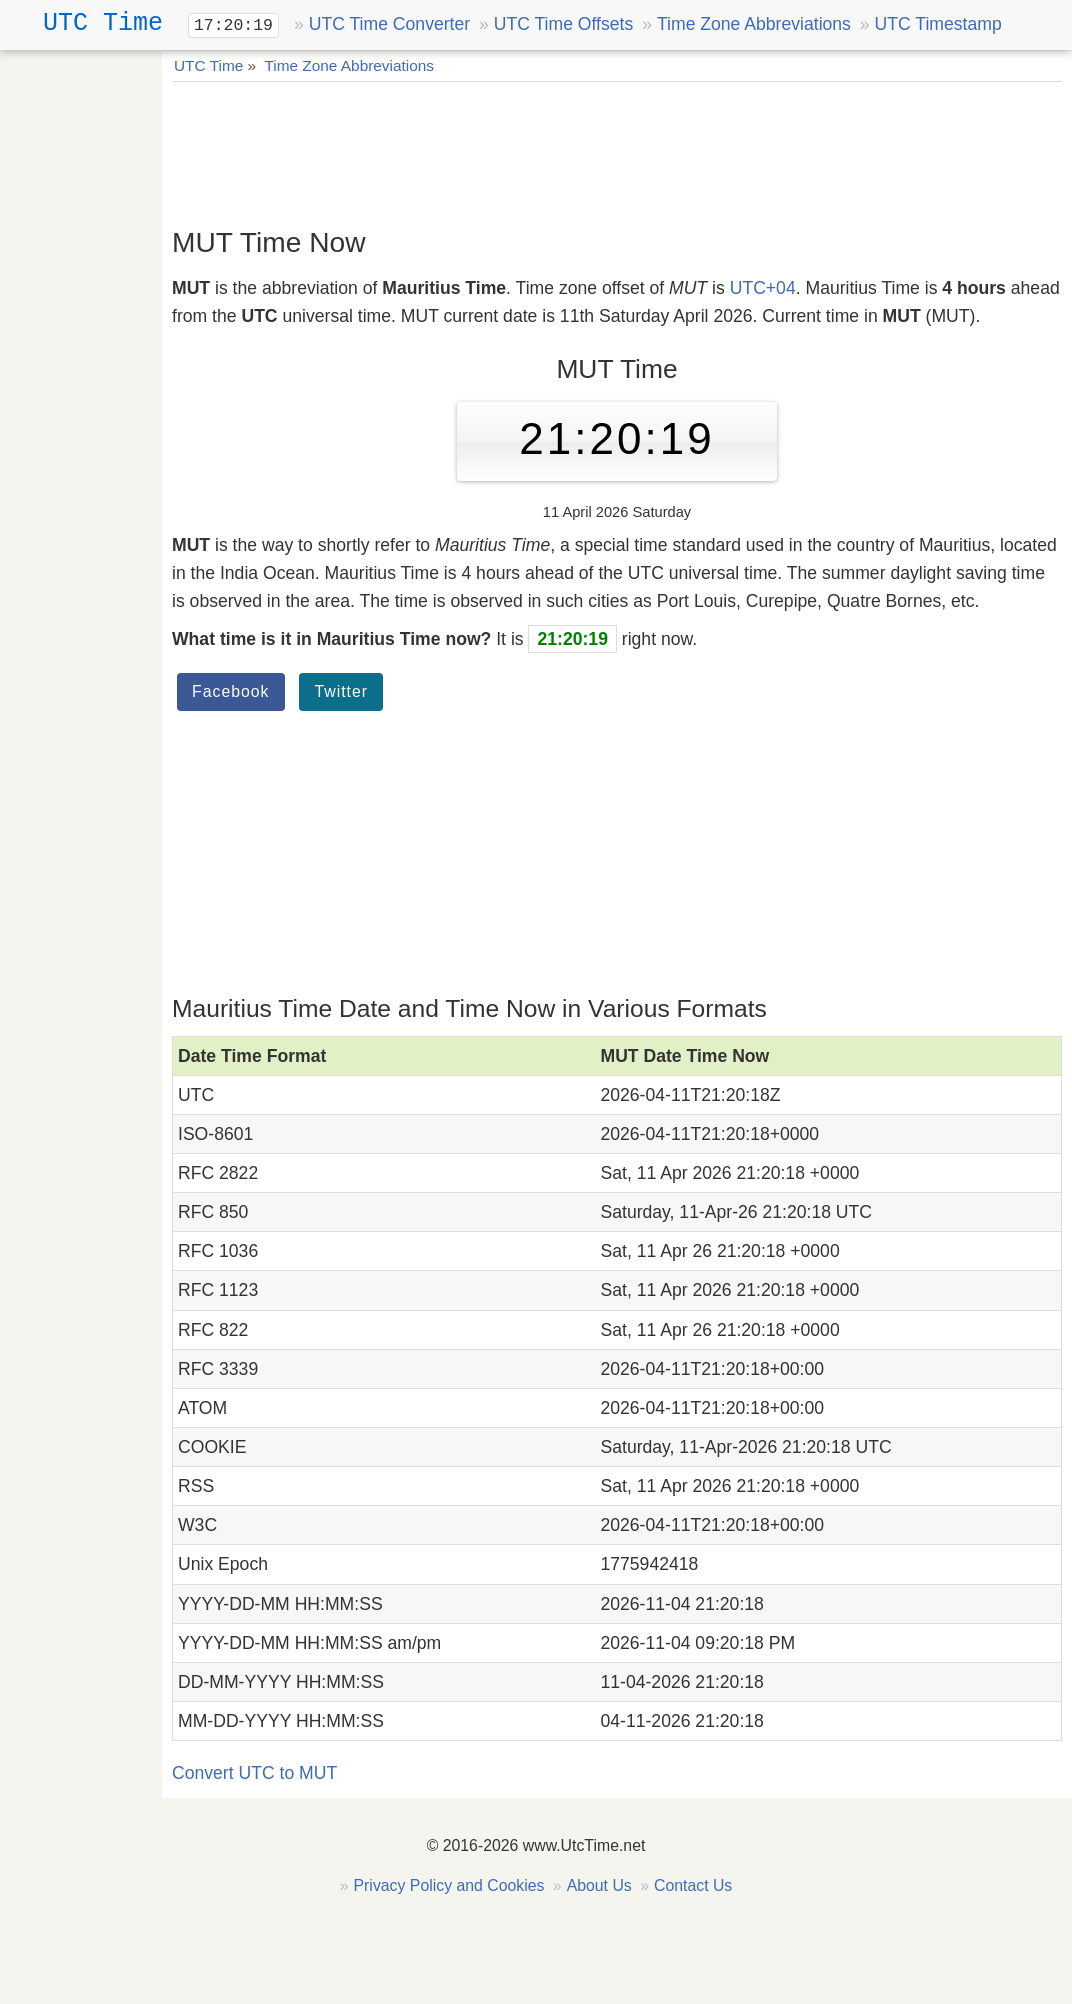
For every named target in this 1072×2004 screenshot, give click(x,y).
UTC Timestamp (938, 24)
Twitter (341, 691)
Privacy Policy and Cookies (449, 1885)
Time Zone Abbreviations (754, 24)
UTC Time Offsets (563, 24)
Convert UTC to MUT (254, 1773)
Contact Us (693, 1885)
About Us (599, 1885)
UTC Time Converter (389, 24)
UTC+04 (763, 288)
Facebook (231, 691)
